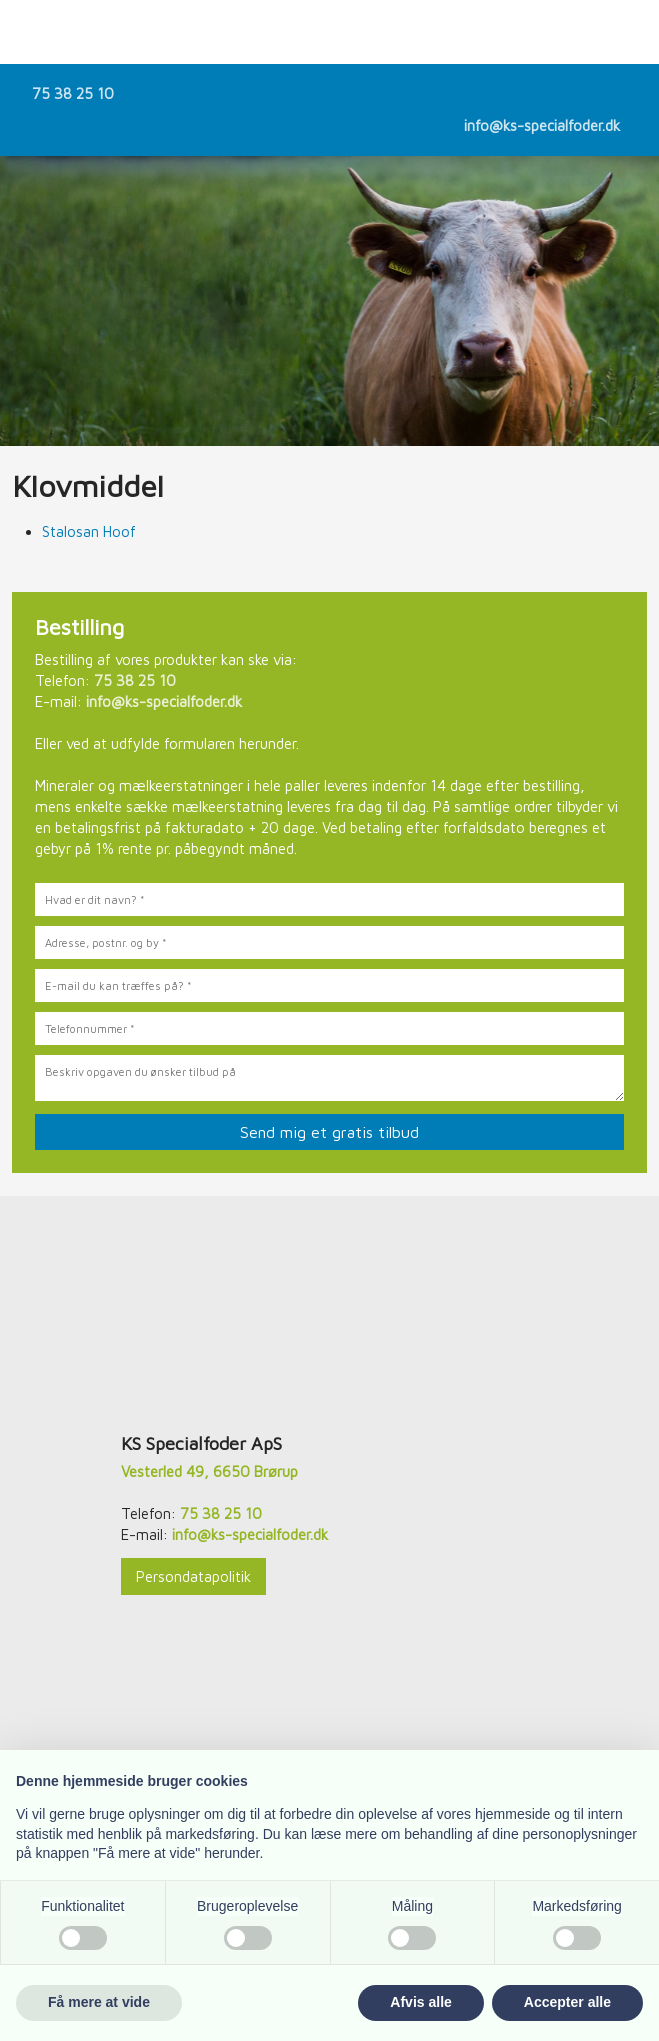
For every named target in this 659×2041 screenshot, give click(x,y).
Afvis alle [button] (420, 2002)
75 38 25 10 (73, 93)
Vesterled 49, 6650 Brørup (209, 1471)
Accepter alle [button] (567, 2002)
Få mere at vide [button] (99, 2002)
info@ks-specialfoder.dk (542, 125)
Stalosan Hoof (89, 531)
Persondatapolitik (193, 1576)
